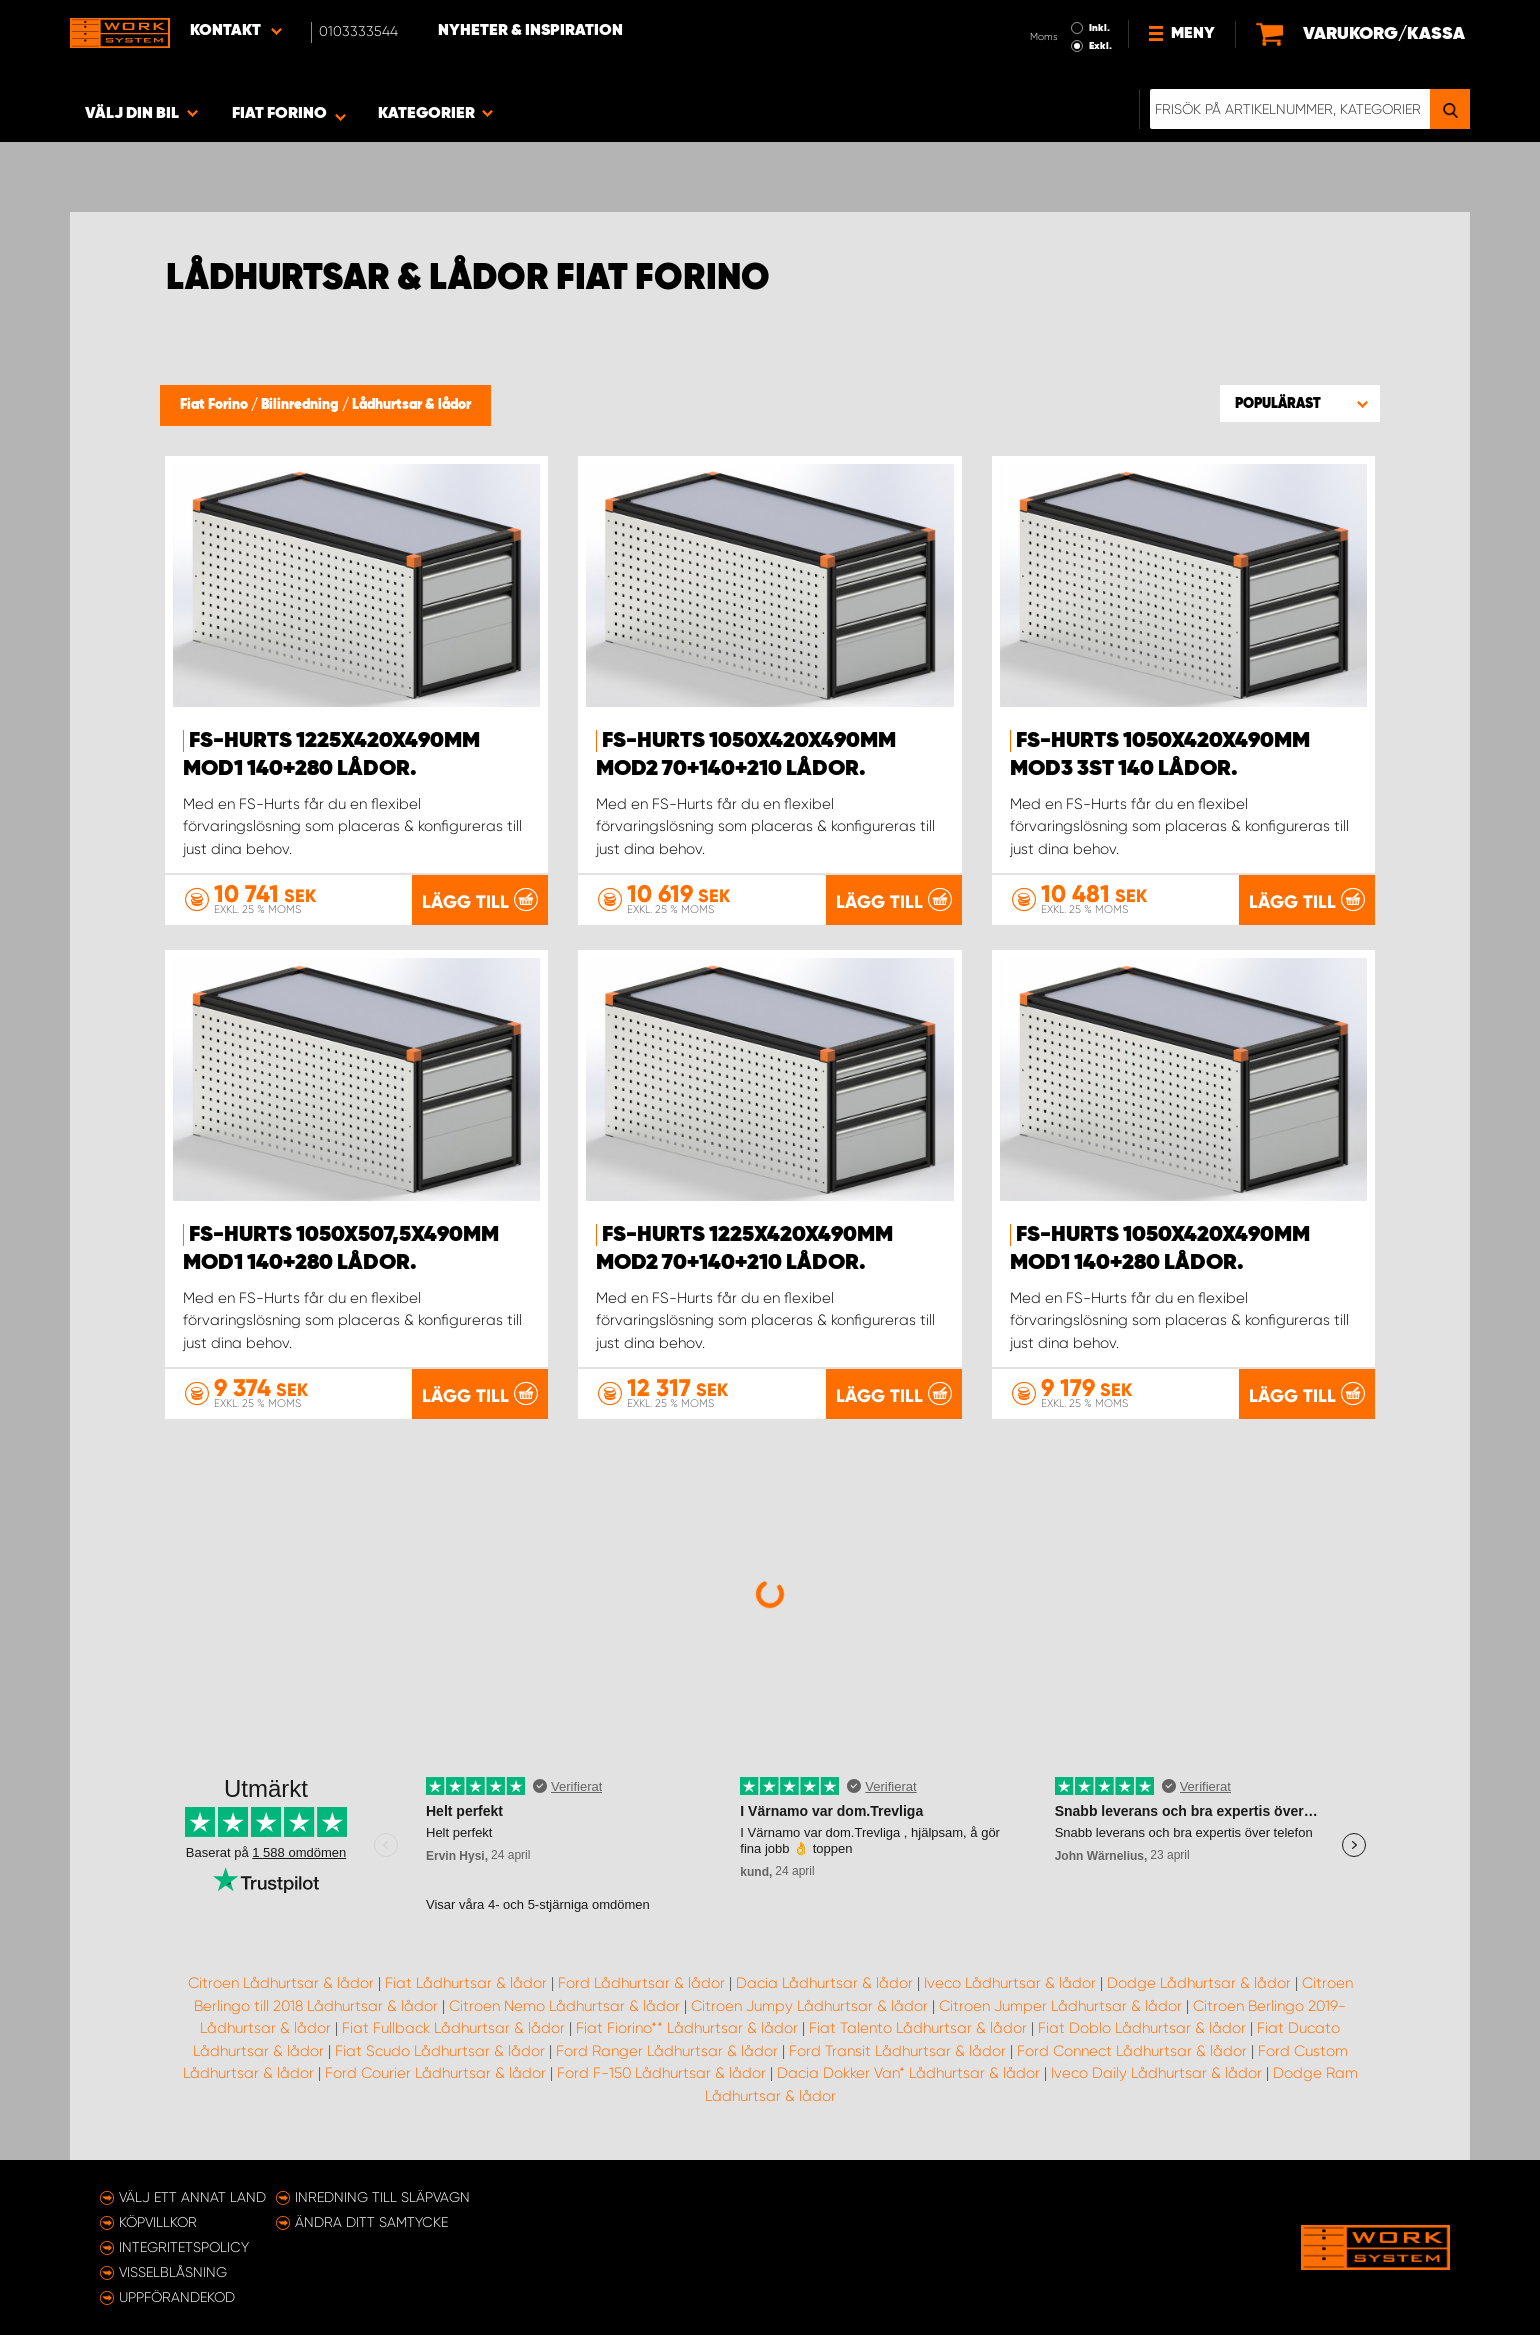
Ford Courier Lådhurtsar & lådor (435, 2073)
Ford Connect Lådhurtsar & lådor (1132, 2051)
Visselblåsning (173, 2272)
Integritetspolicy (184, 2247)
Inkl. (1099, 28)
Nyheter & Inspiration (530, 31)
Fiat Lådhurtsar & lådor (466, 1983)
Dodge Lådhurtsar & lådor (1199, 1983)
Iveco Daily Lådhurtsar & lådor (1156, 2073)
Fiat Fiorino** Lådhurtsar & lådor (687, 2028)
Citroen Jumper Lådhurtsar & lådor (1060, 2006)
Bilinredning (301, 405)
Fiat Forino (215, 405)
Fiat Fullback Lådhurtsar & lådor (453, 2028)
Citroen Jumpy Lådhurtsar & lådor (809, 2006)
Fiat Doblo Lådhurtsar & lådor (1142, 2028)
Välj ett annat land (192, 2197)
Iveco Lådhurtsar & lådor (1010, 1983)
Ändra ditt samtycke (371, 2222)
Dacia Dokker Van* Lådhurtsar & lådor (908, 2073)
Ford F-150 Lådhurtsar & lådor (661, 2073)
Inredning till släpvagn (382, 2197)
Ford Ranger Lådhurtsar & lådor (667, 2051)
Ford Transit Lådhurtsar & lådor (897, 2051)
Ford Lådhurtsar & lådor (641, 1983)
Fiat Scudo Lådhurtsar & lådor (440, 2051)
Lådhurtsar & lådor (411, 405)
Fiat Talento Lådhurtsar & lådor (918, 2028)
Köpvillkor (158, 2222)
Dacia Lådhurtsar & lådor (824, 1983)
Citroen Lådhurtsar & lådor (281, 1983)
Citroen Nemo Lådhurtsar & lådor (564, 2006)
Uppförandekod (177, 2297)
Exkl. (1100, 46)
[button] (1300, 403)
